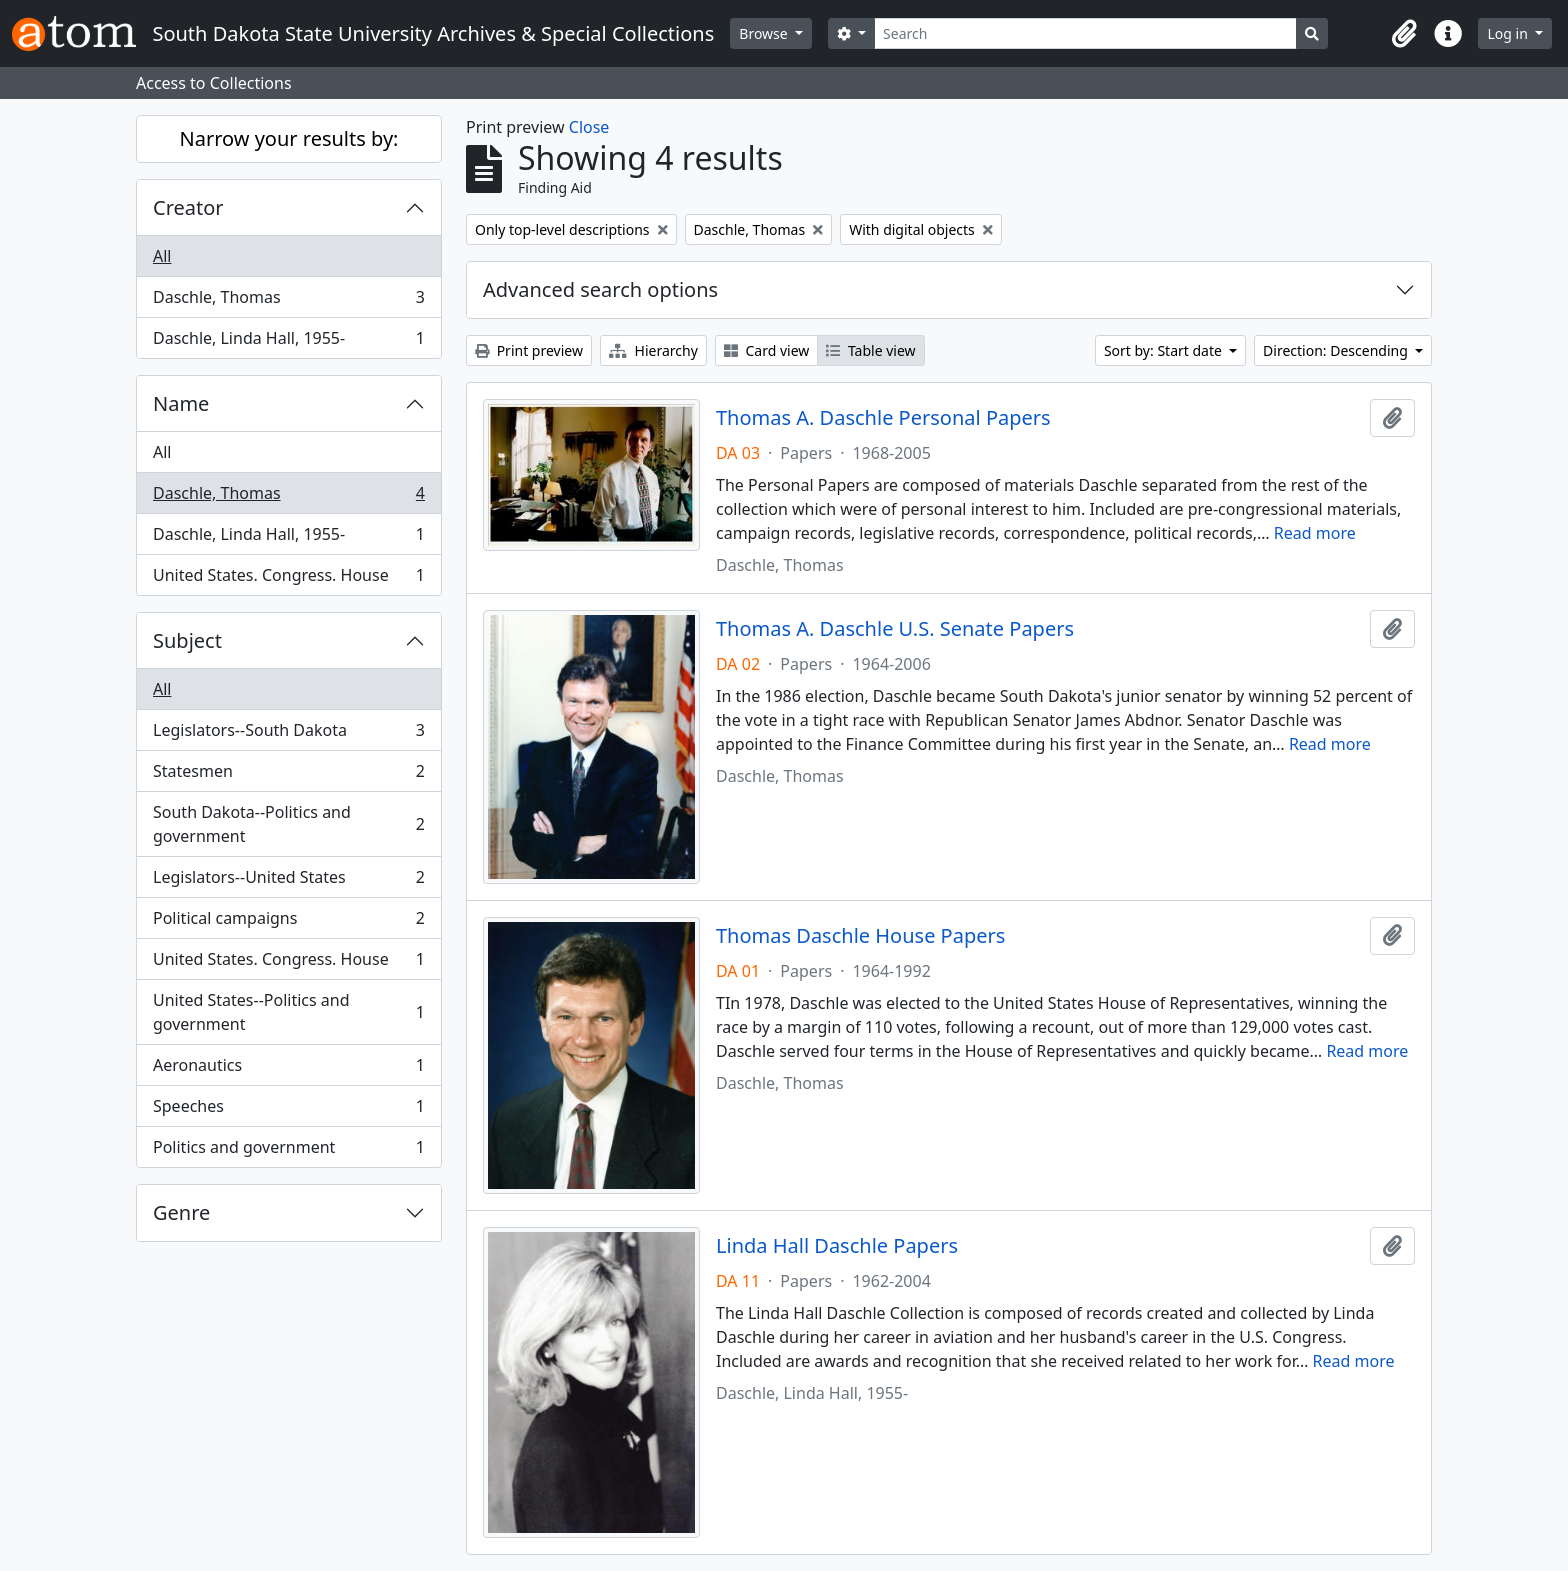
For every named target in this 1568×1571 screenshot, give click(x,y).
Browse (765, 33)
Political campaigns (288, 922)
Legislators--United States (288, 881)
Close (589, 127)
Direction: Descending (1337, 350)
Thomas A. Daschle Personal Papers (883, 418)
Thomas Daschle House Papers (860, 936)
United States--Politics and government (288, 1012)
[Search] (1085, 33)
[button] (1404, 34)
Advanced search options (600, 289)
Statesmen (288, 775)
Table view (870, 350)
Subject (187, 640)
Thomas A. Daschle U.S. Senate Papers (895, 629)
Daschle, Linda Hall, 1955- (288, 342)
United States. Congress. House (288, 579)
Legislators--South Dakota (288, 734)
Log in (1509, 33)
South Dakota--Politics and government (288, 824)
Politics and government (288, 1151)
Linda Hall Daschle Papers (837, 1246)
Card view (766, 350)
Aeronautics (288, 1069)
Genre (181, 1212)
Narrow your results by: (289, 138)
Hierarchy (653, 350)
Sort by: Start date (1165, 350)
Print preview (529, 350)
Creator (188, 207)
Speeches (288, 1110)
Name (181, 403)
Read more (1315, 533)
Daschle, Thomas (288, 301)
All (162, 256)
